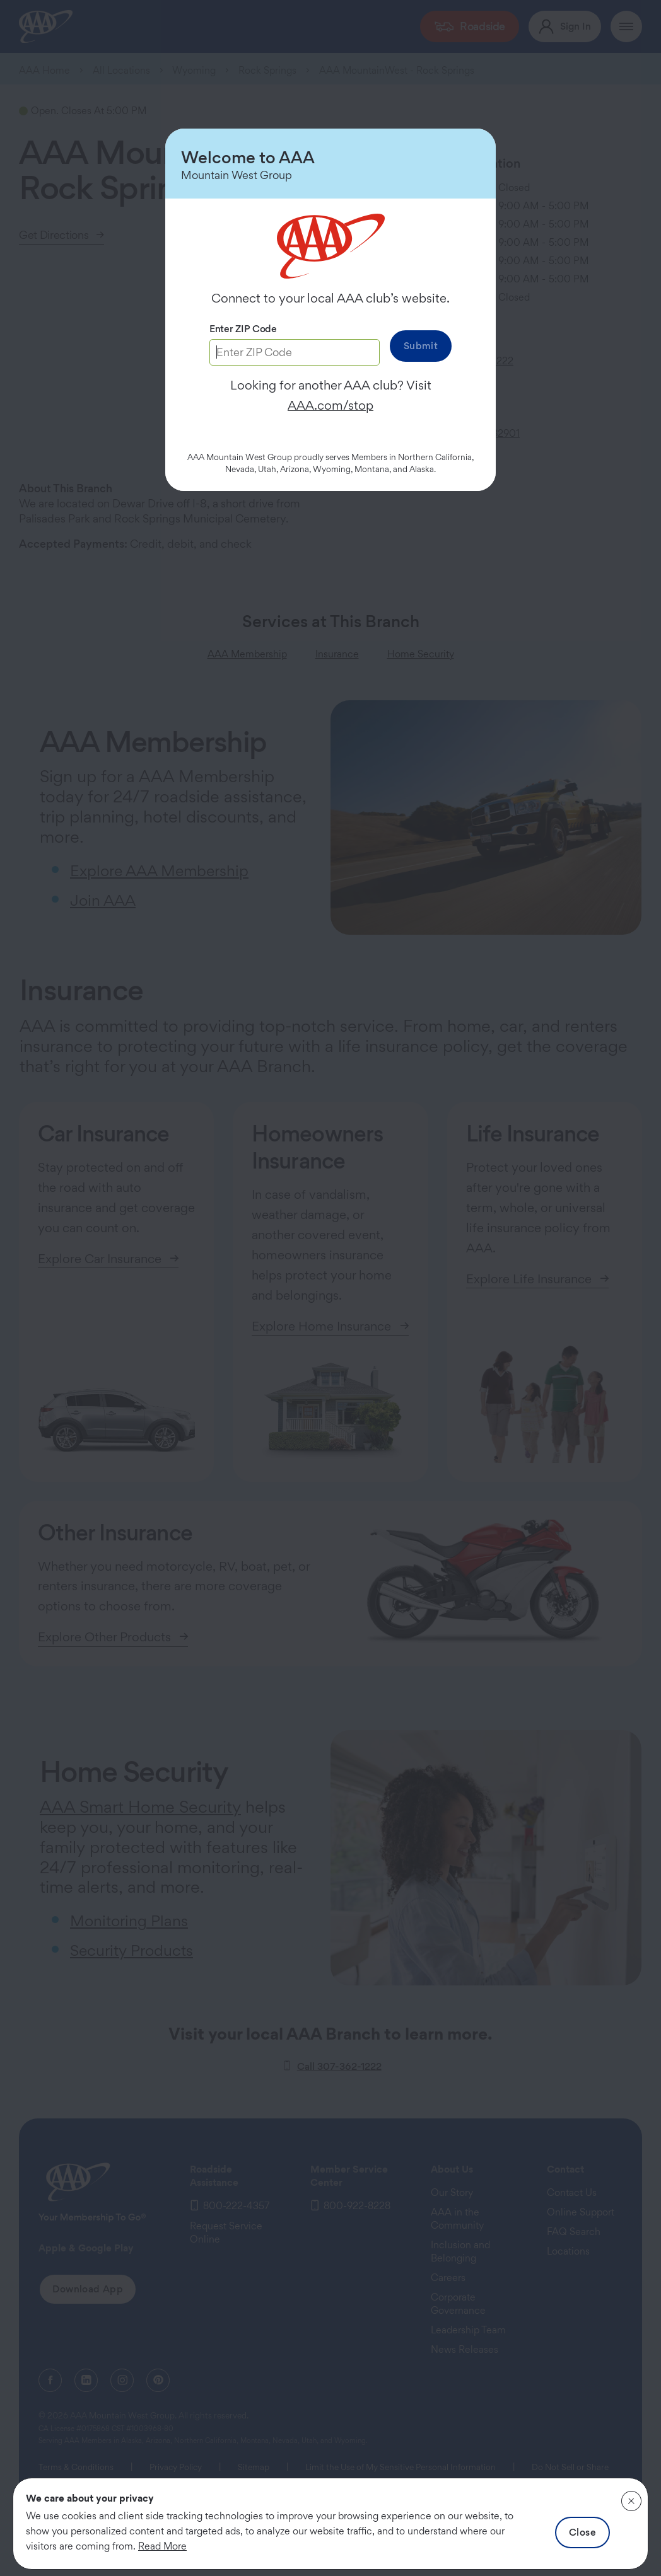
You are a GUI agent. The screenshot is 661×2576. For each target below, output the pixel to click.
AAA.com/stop (330, 405)
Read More (162, 2546)
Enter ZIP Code (243, 329)
